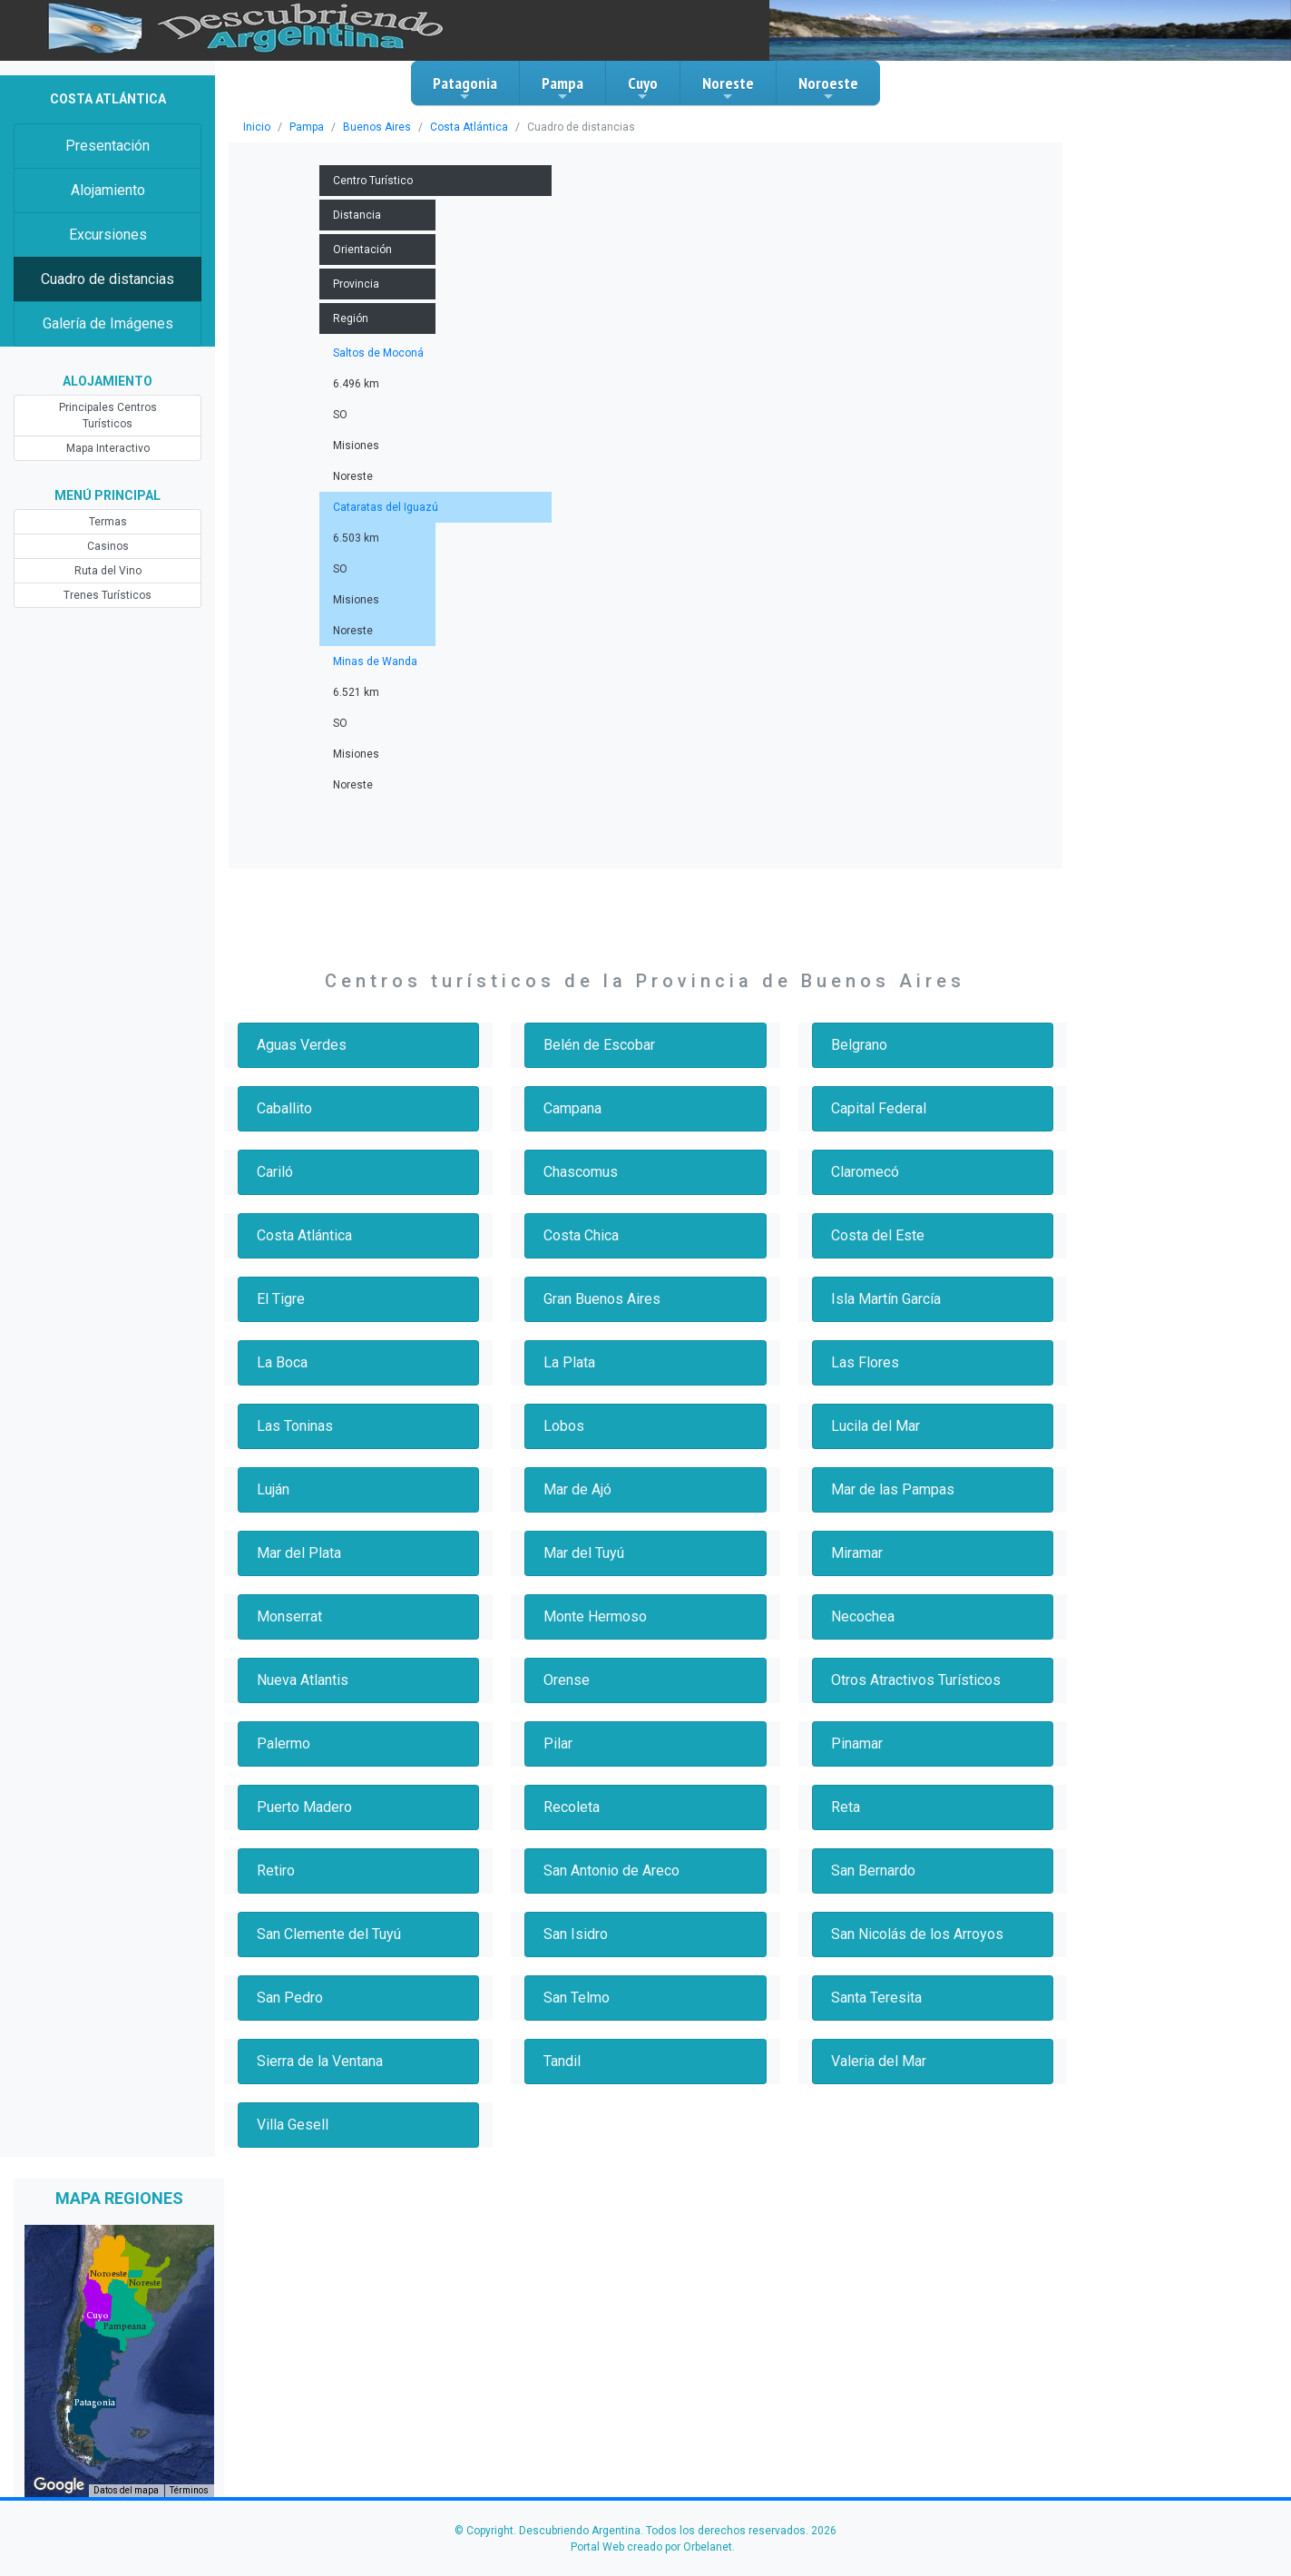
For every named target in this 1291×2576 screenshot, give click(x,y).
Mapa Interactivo (108, 448)
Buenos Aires (377, 127)
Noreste (728, 88)
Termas (108, 521)
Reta (845, 1807)
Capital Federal (878, 1108)
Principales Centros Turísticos (108, 415)
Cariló (275, 1171)
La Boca (282, 1362)
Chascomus (580, 1171)
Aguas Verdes (302, 1044)
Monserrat (289, 1616)
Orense (566, 1680)
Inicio (256, 127)
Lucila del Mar (875, 1426)
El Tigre (281, 1299)
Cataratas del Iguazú (385, 507)
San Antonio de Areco (611, 1870)
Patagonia (465, 88)
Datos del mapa (126, 2490)
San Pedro (290, 1997)
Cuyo (643, 88)
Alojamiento (108, 190)
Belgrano (859, 1044)
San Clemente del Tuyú (329, 1934)
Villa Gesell (292, 2124)
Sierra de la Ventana (320, 2061)
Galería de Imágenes (108, 323)
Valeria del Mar (878, 2061)
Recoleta (571, 1807)
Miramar (857, 1553)
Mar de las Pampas (892, 1489)
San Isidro (575, 1934)
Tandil (562, 2061)
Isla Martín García (886, 1299)
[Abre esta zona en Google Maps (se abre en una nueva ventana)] (59, 2485)
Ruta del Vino (108, 570)
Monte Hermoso (595, 1616)
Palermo (283, 1743)
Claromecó (865, 1171)
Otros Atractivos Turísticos (916, 1680)
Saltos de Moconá (378, 353)
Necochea (863, 1616)
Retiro (276, 1870)
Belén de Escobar (599, 1044)
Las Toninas (295, 1426)
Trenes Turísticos (108, 595)
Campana (572, 1108)
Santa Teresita (876, 1997)
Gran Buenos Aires (601, 1299)
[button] (94, 2402)
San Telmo (576, 1997)
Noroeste (828, 88)
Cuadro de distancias (107, 279)
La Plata (569, 1362)
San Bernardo (873, 1870)
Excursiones (108, 234)
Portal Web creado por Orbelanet (651, 2547)
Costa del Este (877, 1235)
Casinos (108, 546)
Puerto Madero (304, 1807)
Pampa (562, 88)
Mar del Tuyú (583, 1553)
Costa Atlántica (469, 127)
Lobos (563, 1426)
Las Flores (865, 1362)
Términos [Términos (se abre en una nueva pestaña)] (189, 2490)
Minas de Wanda (375, 661)
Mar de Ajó (577, 1489)
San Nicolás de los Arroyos (917, 1934)
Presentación (107, 145)
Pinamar (857, 1743)
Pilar (557, 1743)
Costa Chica (581, 1235)
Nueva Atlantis (302, 1680)
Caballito (284, 1108)
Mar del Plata (299, 1553)
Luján (273, 1489)
